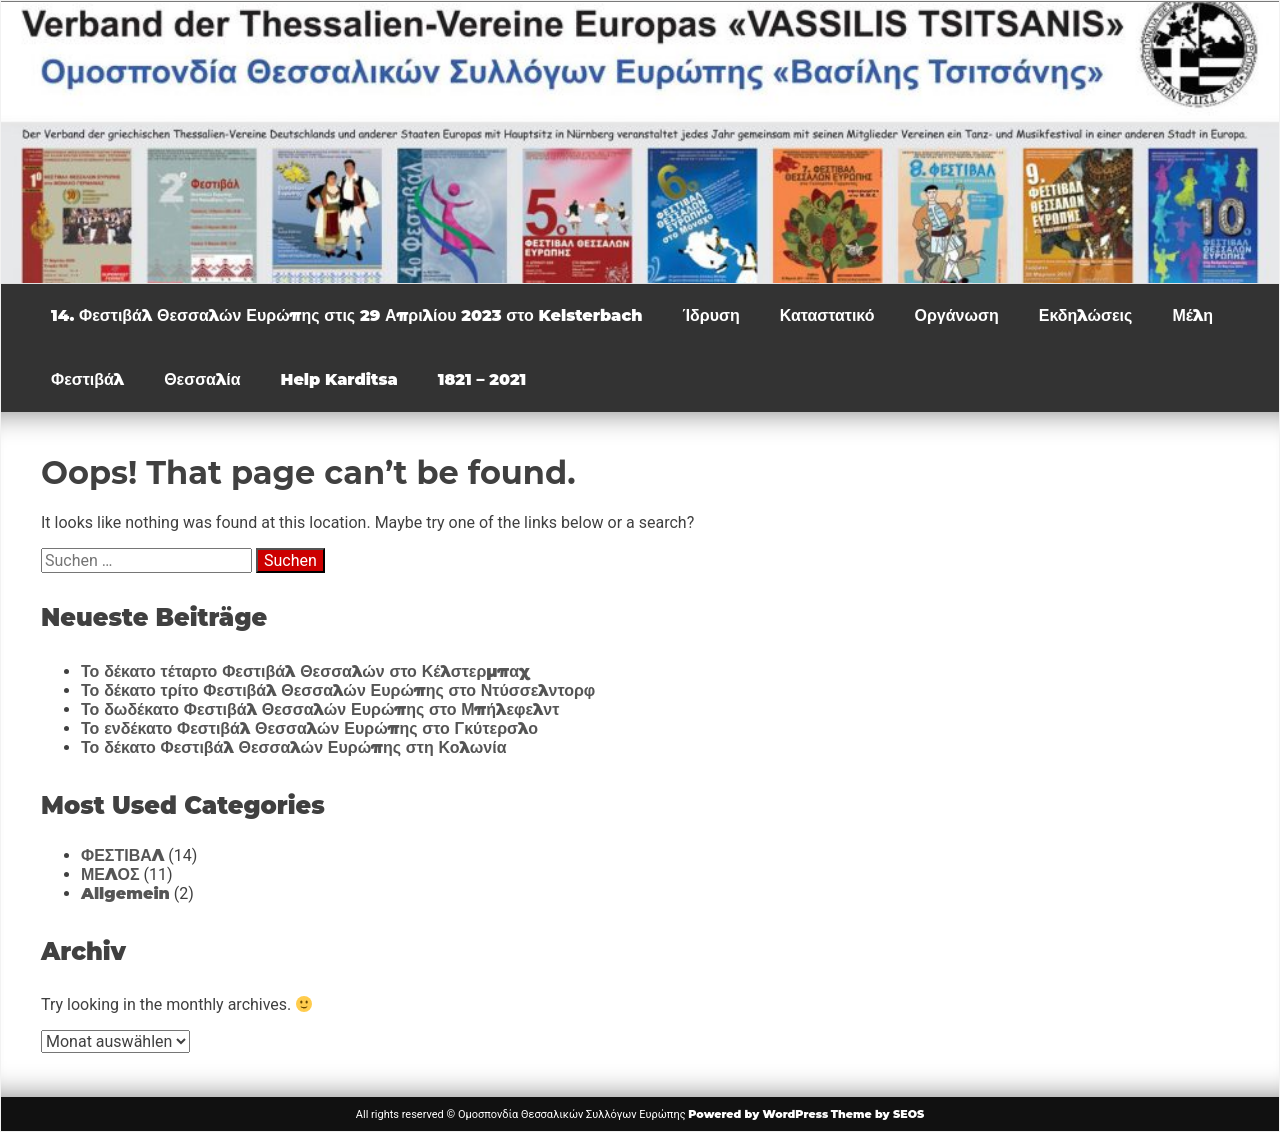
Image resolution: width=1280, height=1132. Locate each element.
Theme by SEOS (877, 1114)
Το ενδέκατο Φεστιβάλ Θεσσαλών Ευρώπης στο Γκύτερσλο (309, 728)
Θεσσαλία (202, 379)
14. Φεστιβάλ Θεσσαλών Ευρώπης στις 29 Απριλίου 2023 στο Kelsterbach (346, 315)
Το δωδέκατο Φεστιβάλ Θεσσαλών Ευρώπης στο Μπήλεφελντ (320, 709)
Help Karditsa (339, 379)
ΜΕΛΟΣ (110, 874)
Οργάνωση (956, 315)
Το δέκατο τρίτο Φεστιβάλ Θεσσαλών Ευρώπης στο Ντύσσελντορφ (338, 690)
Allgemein (125, 893)
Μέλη (1192, 315)
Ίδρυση (710, 315)
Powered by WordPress (758, 1114)
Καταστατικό (827, 315)
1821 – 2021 (482, 379)
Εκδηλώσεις (1086, 315)
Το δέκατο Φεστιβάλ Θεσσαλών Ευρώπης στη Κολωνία (293, 747)
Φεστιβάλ (87, 379)
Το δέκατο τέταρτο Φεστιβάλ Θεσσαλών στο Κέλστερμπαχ (305, 671)
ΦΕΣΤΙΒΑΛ (122, 855)
